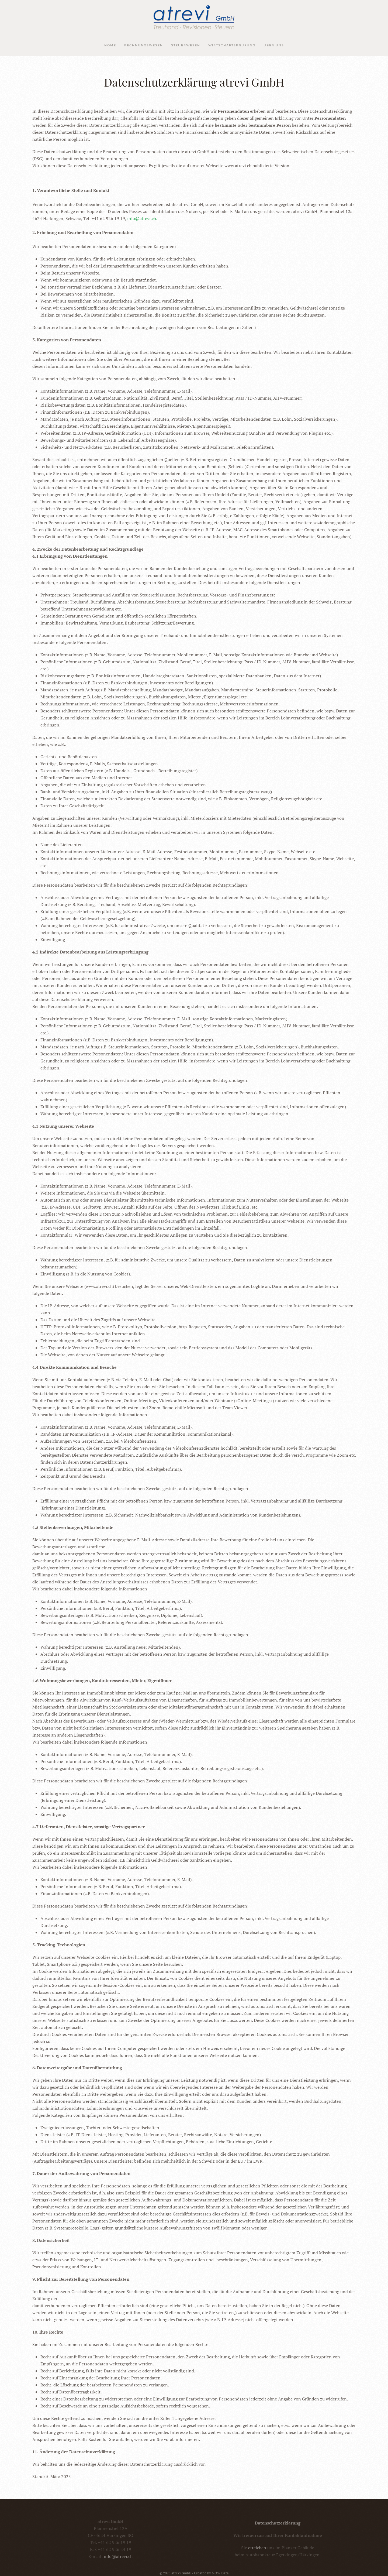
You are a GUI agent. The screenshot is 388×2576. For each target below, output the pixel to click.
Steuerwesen (185, 45)
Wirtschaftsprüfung (231, 45)
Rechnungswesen (143, 45)
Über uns (274, 45)
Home (110, 45)
